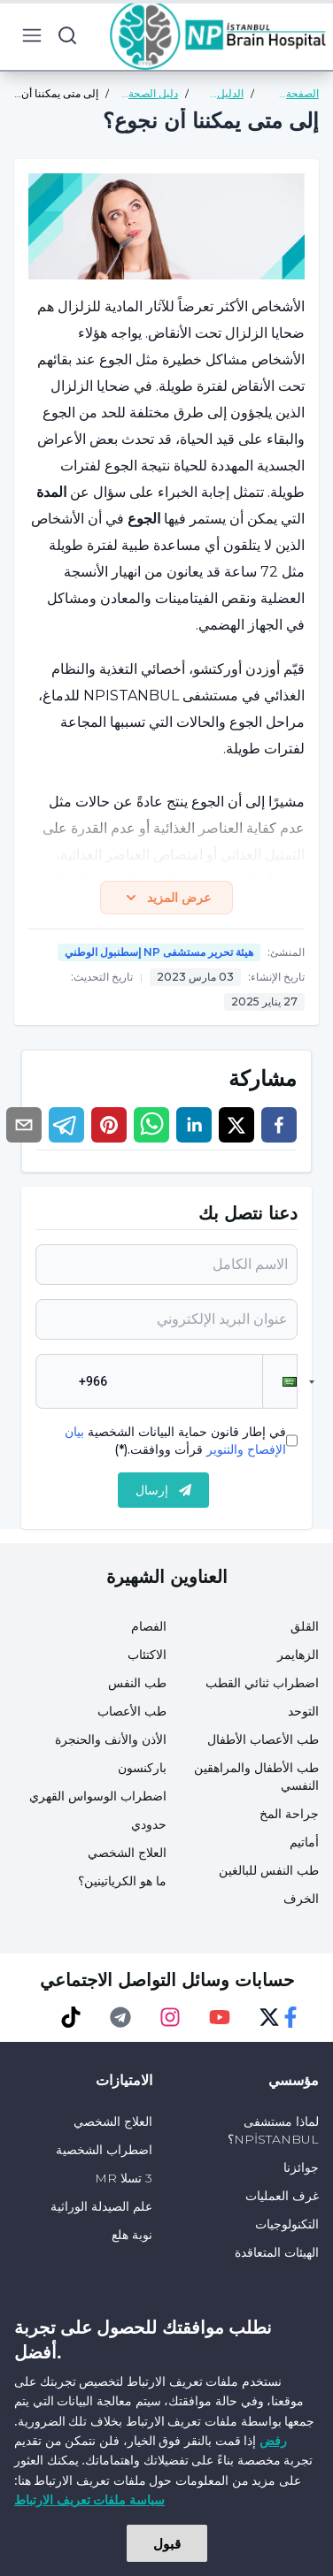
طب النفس (137, 1683)
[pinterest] (109, 1125)
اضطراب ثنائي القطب (262, 1683)
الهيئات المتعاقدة (277, 2252)
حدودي (148, 1824)
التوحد (303, 1711)
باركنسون (142, 1768)
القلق (304, 1626)
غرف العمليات (282, 2196)
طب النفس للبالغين (269, 1870)
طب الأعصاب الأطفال (263, 1739)
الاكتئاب (147, 1655)
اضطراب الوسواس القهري (97, 1796)
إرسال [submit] (163, 1490)
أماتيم (304, 1842)
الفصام (148, 1626)
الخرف (301, 1899)
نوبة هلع (132, 2235)
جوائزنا (301, 2167)
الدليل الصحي (228, 94)
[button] (280, 1381)
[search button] (67, 35)
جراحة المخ (289, 1814)
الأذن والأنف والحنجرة (110, 1739)
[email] (24, 1125)
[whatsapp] (151, 1125)
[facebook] (279, 1125)
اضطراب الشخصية (104, 2150)
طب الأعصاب (131, 1711)
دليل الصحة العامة (153, 94)
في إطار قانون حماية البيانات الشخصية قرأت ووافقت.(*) (175, 1440)
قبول (167, 2543)
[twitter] (236, 1125)
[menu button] (32, 35)
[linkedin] (194, 1125)
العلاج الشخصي (127, 1853)
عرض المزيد (166, 897)
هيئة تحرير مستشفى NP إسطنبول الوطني (159, 952)
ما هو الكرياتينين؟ (122, 1881)
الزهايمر (298, 1655)
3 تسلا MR (123, 2178)
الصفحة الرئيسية (300, 94)
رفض (273, 2440)
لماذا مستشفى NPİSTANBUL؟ (273, 2130)
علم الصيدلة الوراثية (101, 2206)
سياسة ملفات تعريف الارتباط (89, 2499)
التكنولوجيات (287, 2224)
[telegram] (66, 1125)
